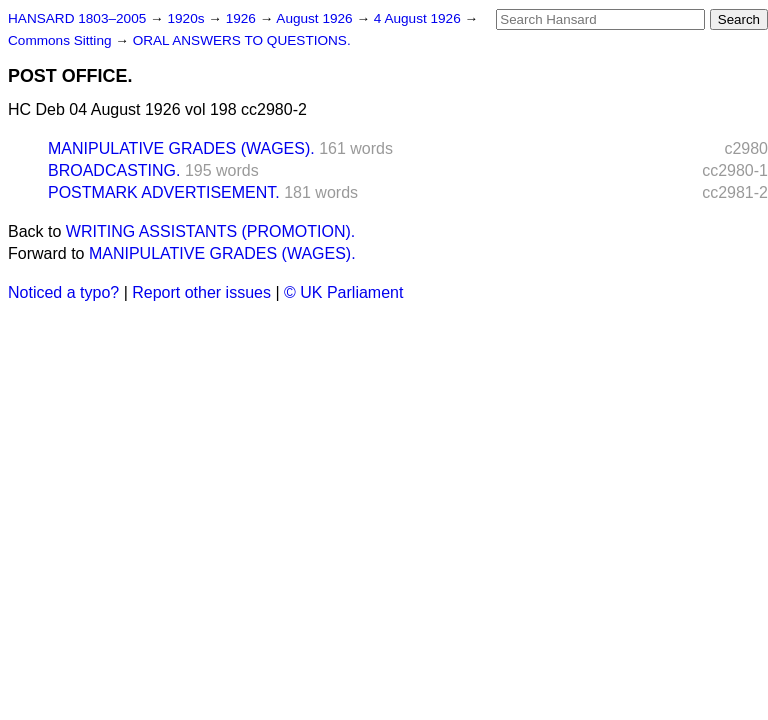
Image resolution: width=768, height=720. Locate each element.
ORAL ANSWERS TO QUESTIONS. (242, 40)
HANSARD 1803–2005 (77, 18)
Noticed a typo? (63, 292)
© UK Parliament (343, 292)
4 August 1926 (419, 18)
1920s (187, 18)
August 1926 (316, 18)
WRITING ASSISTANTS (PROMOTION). (210, 231)
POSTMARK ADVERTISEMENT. (164, 192)
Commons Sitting (61, 40)
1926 (243, 18)
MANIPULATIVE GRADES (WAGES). (181, 148)
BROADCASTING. (114, 170)
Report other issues (201, 292)
